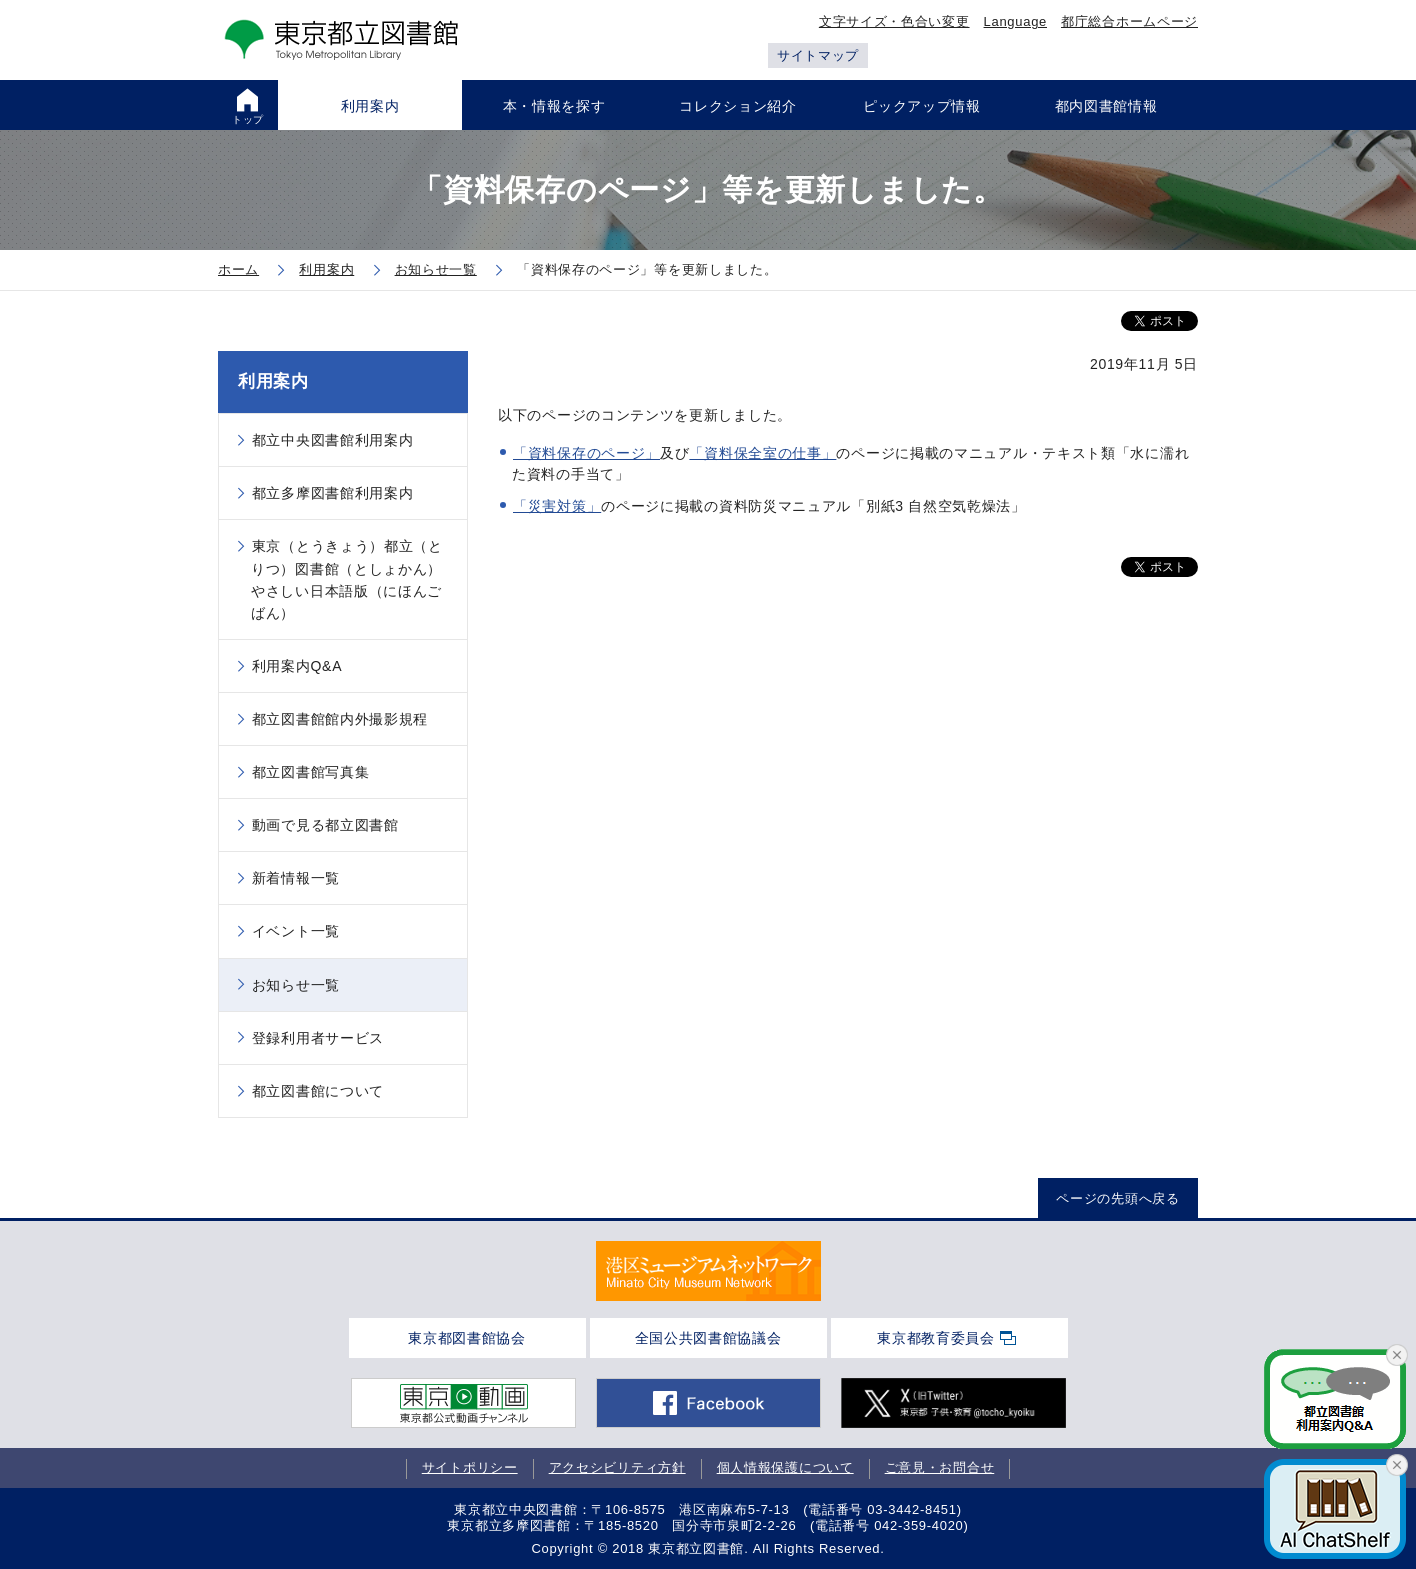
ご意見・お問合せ (940, 1467)
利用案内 (273, 381)
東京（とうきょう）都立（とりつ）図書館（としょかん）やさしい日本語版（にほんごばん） (347, 579)
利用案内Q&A (297, 666)
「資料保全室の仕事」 (762, 453)
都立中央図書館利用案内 (333, 440)
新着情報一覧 (296, 878)
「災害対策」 (557, 506)
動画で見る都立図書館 (325, 825)
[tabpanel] (708, 1271)
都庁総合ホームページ (1129, 21)
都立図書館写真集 (311, 772)
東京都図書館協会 (467, 1338)
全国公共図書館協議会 (708, 1338)
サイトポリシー (470, 1467)
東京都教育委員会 (936, 1338)
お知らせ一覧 (296, 985)
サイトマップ (818, 55)
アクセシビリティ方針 (617, 1467)
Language (1015, 21)
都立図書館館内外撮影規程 (340, 719)
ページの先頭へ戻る (1117, 1198)
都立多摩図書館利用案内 (333, 493)
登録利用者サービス (318, 1038)
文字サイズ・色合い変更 (894, 21)
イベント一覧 (296, 931)
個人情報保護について (785, 1467)
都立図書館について (318, 1091)
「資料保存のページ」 (586, 453)
